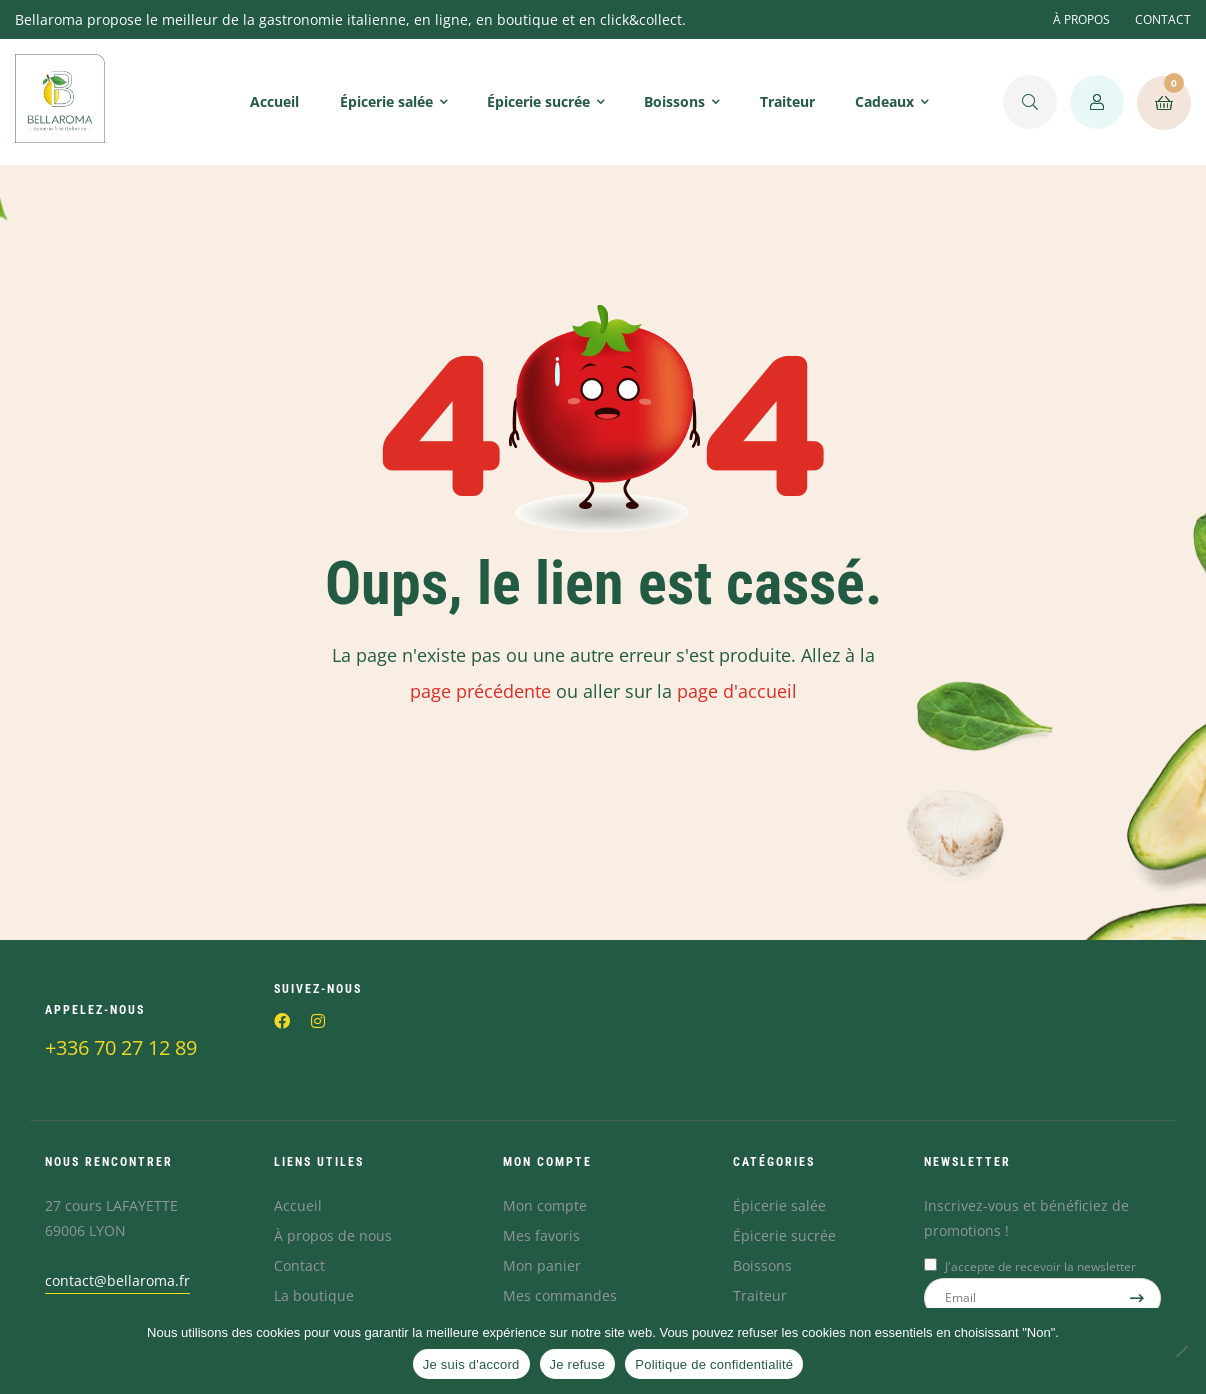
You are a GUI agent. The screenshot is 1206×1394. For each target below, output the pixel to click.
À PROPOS (1081, 19)
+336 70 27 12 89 (121, 1047)
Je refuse (578, 1364)
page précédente (480, 691)
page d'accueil (737, 691)
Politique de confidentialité (714, 1364)
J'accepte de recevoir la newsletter (1040, 1266)
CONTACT (1163, 19)
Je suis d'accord (471, 1364)
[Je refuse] (1181, 1351)
